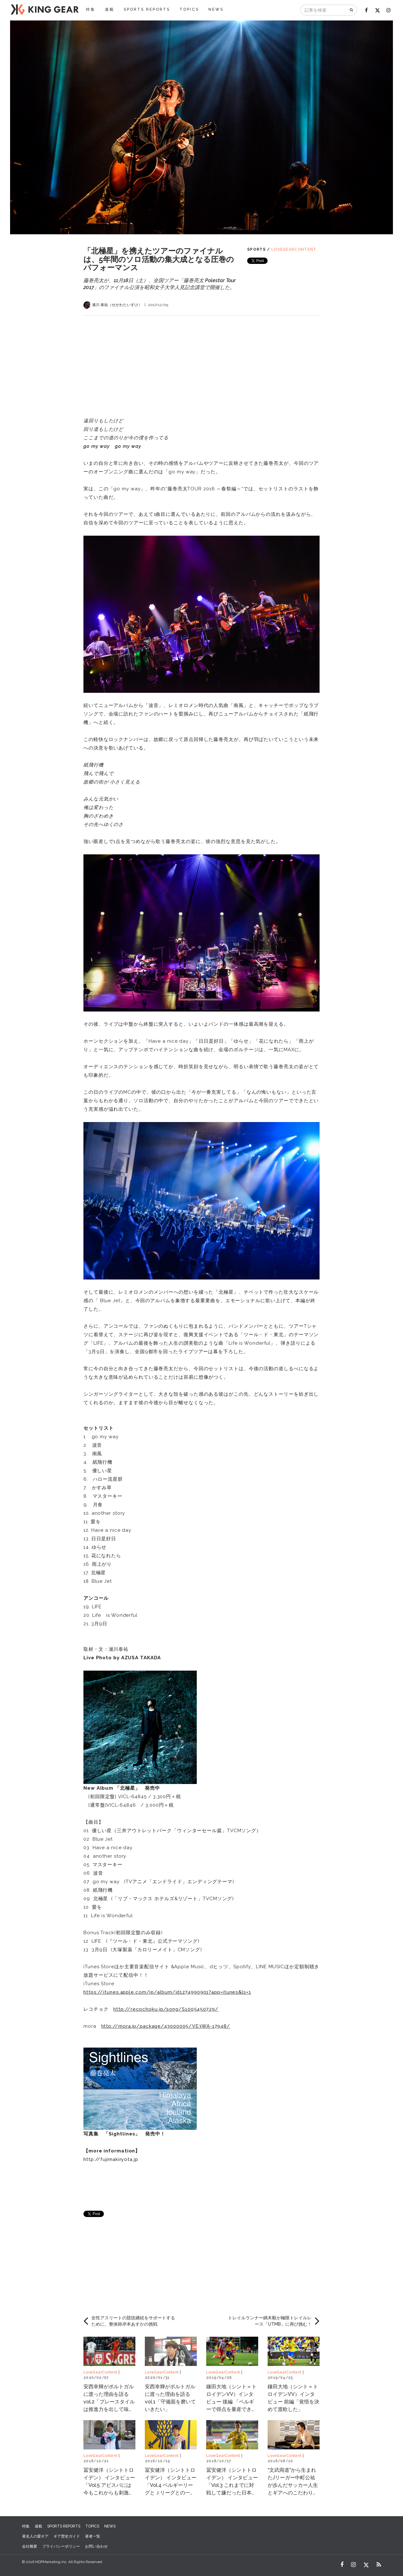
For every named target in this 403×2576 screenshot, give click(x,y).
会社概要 (29, 2546)
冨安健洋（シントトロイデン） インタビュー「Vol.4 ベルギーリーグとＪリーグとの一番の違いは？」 (170, 2485)
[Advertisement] (201, 360)
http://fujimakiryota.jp (110, 2159)
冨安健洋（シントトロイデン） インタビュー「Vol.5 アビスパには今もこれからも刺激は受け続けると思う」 (109, 2485)
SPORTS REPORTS (147, 9)
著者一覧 (92, 2536)
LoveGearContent (294, 249)
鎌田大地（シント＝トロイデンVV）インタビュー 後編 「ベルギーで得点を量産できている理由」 (231, 2402)
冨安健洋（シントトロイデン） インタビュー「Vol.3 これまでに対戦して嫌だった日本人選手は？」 (232, 2485)
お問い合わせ (96, 2546)
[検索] (352, 10)
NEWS (216, 9)
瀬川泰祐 (119, 1649)
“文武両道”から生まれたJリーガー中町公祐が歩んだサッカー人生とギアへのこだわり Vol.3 (293, 2485)
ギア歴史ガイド (67, 2536)
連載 (109, 9)
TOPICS (189, 9)
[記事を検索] (323, 10)
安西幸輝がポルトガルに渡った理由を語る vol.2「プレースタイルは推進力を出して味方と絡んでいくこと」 (109, 2402)
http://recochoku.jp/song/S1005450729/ (165, 2009)
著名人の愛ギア (35, 2536)
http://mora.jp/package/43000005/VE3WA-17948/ (165, 2026)
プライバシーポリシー (61, 2546)
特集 (90, 9)
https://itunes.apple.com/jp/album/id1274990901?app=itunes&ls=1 (167, 1992)
